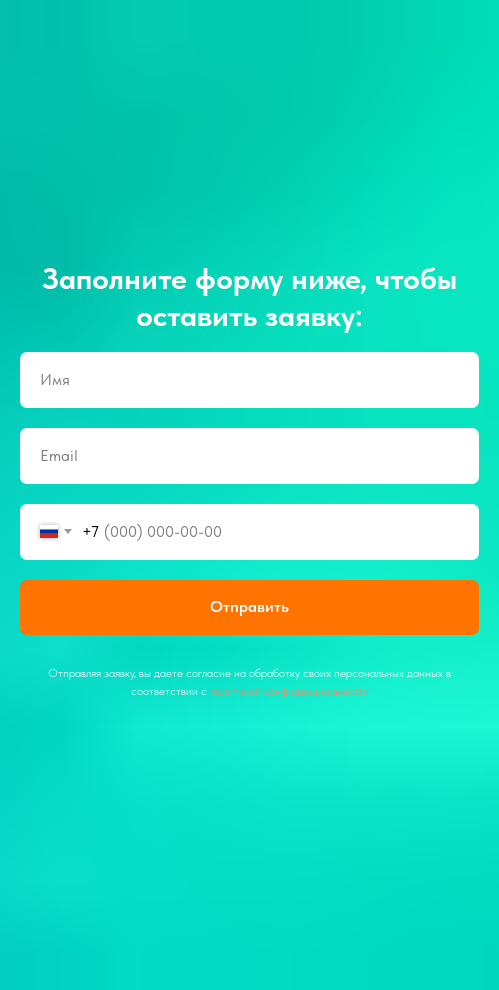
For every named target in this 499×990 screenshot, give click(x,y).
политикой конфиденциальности (289, 691)
